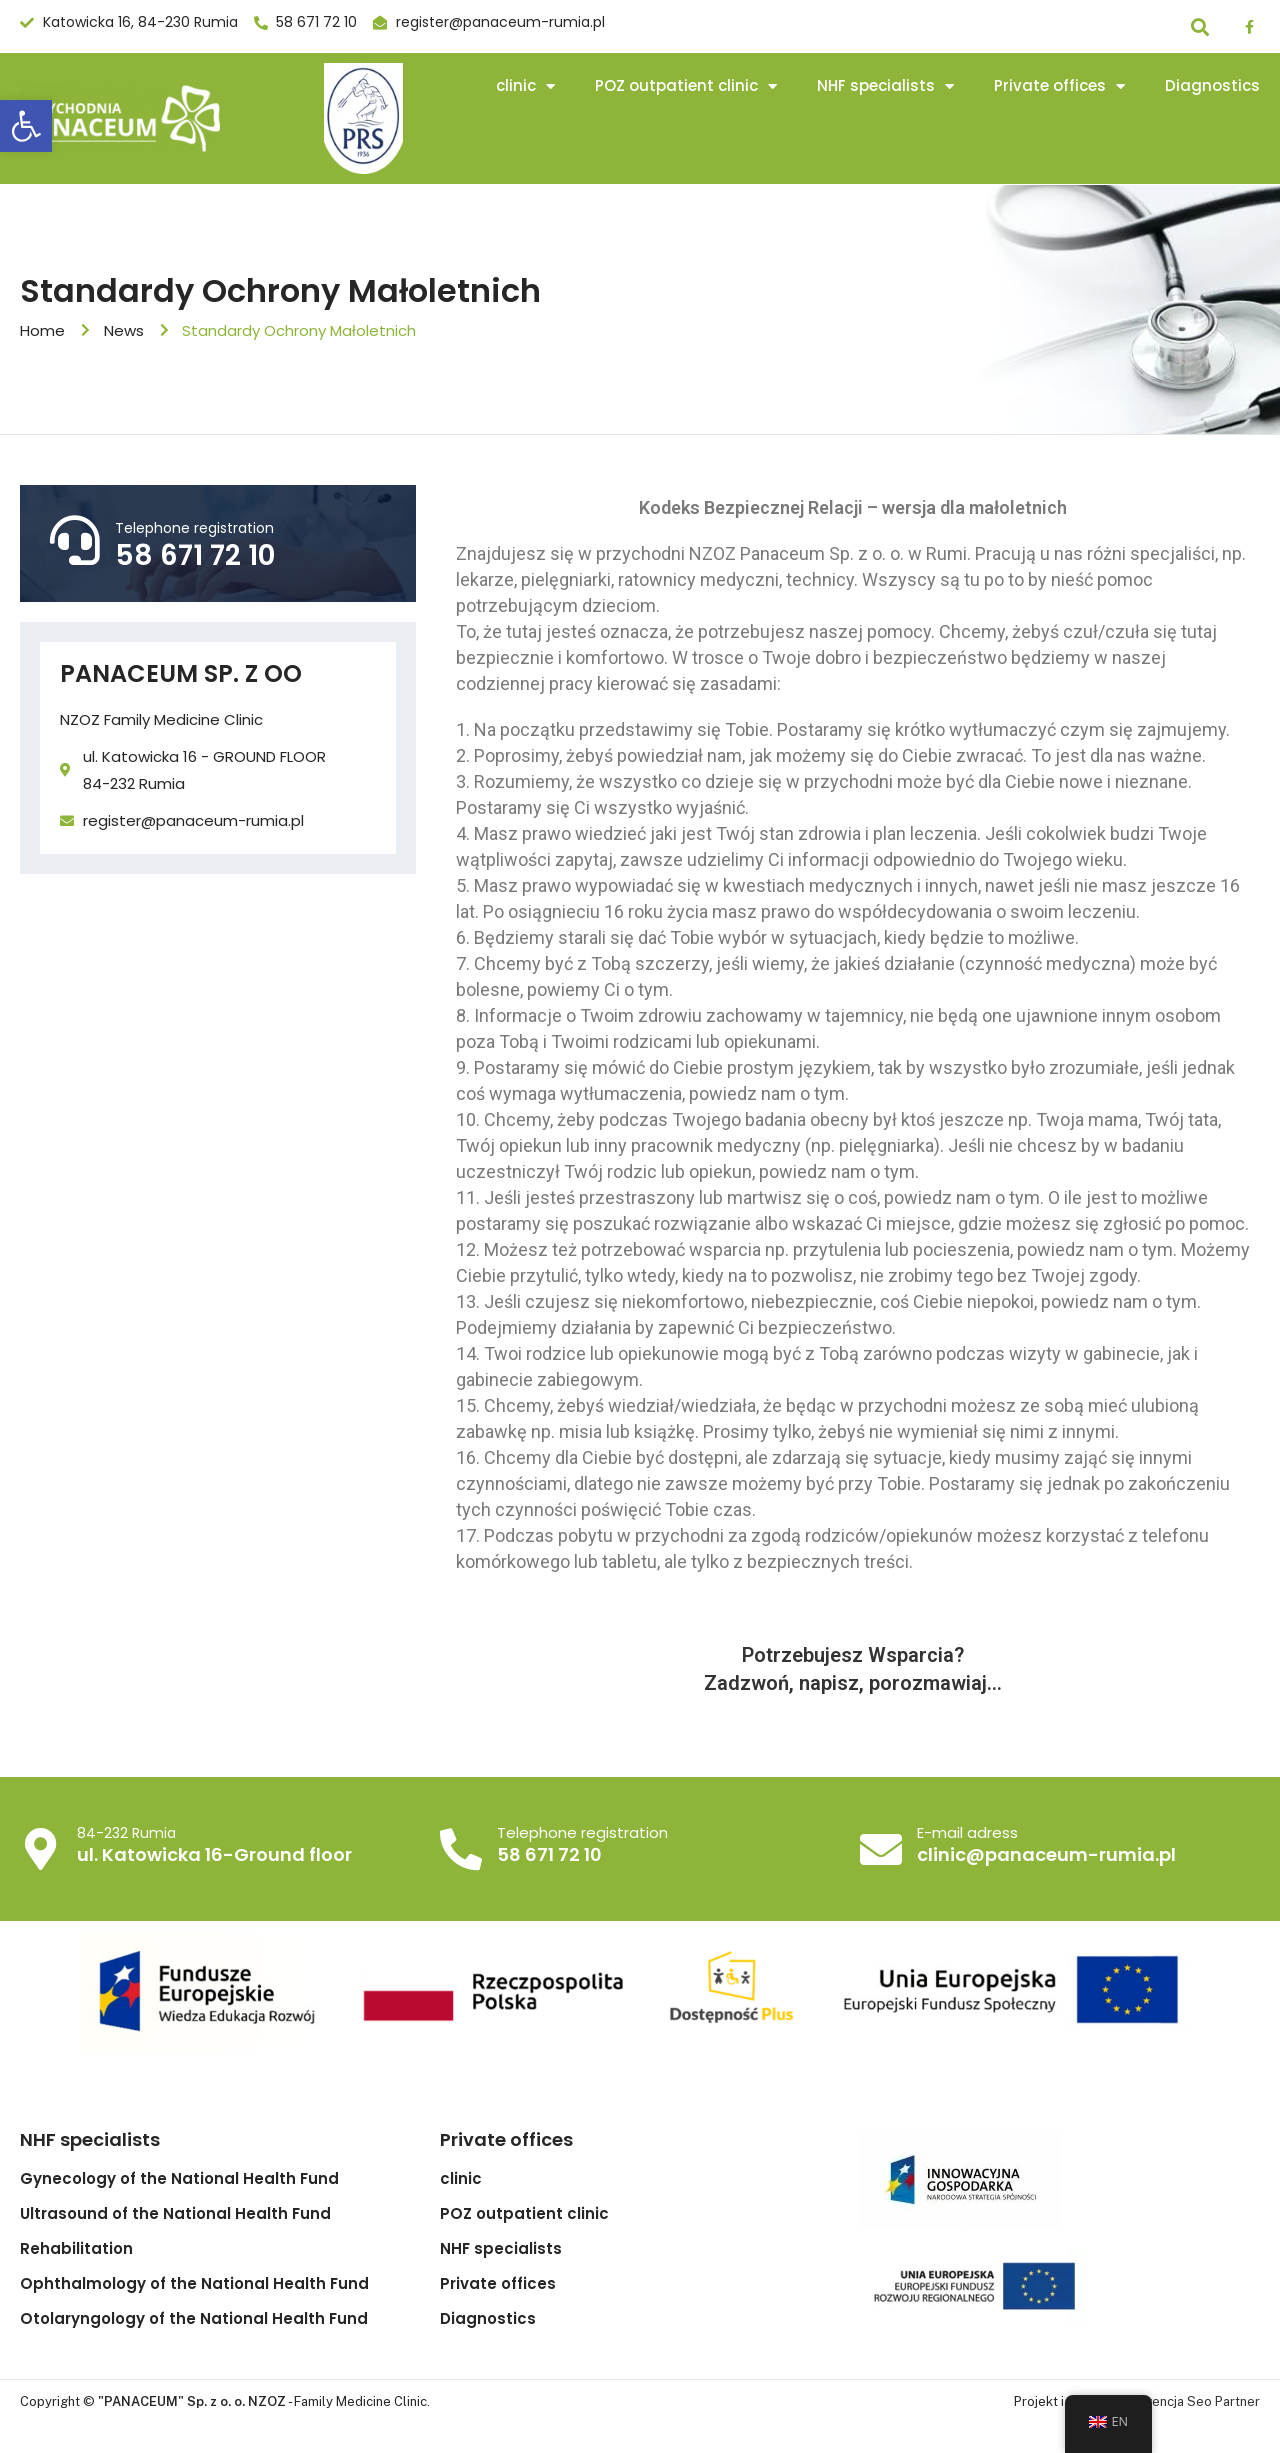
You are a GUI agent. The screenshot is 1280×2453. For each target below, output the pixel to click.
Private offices (1059, 86)
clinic (525, 86)
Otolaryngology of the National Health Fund (194, 2319)
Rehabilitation (76, 2249)
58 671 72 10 (195, 555)
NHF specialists (885, 86)
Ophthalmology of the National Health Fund (194, 2284)
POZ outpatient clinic (686, 86)
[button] (26, 126)
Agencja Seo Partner (1197, 2401)
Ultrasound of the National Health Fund (175, 2214)
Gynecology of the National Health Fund (179, 2179)
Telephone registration (194, 528)
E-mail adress (964, 1833)
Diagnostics (1212, 85)
